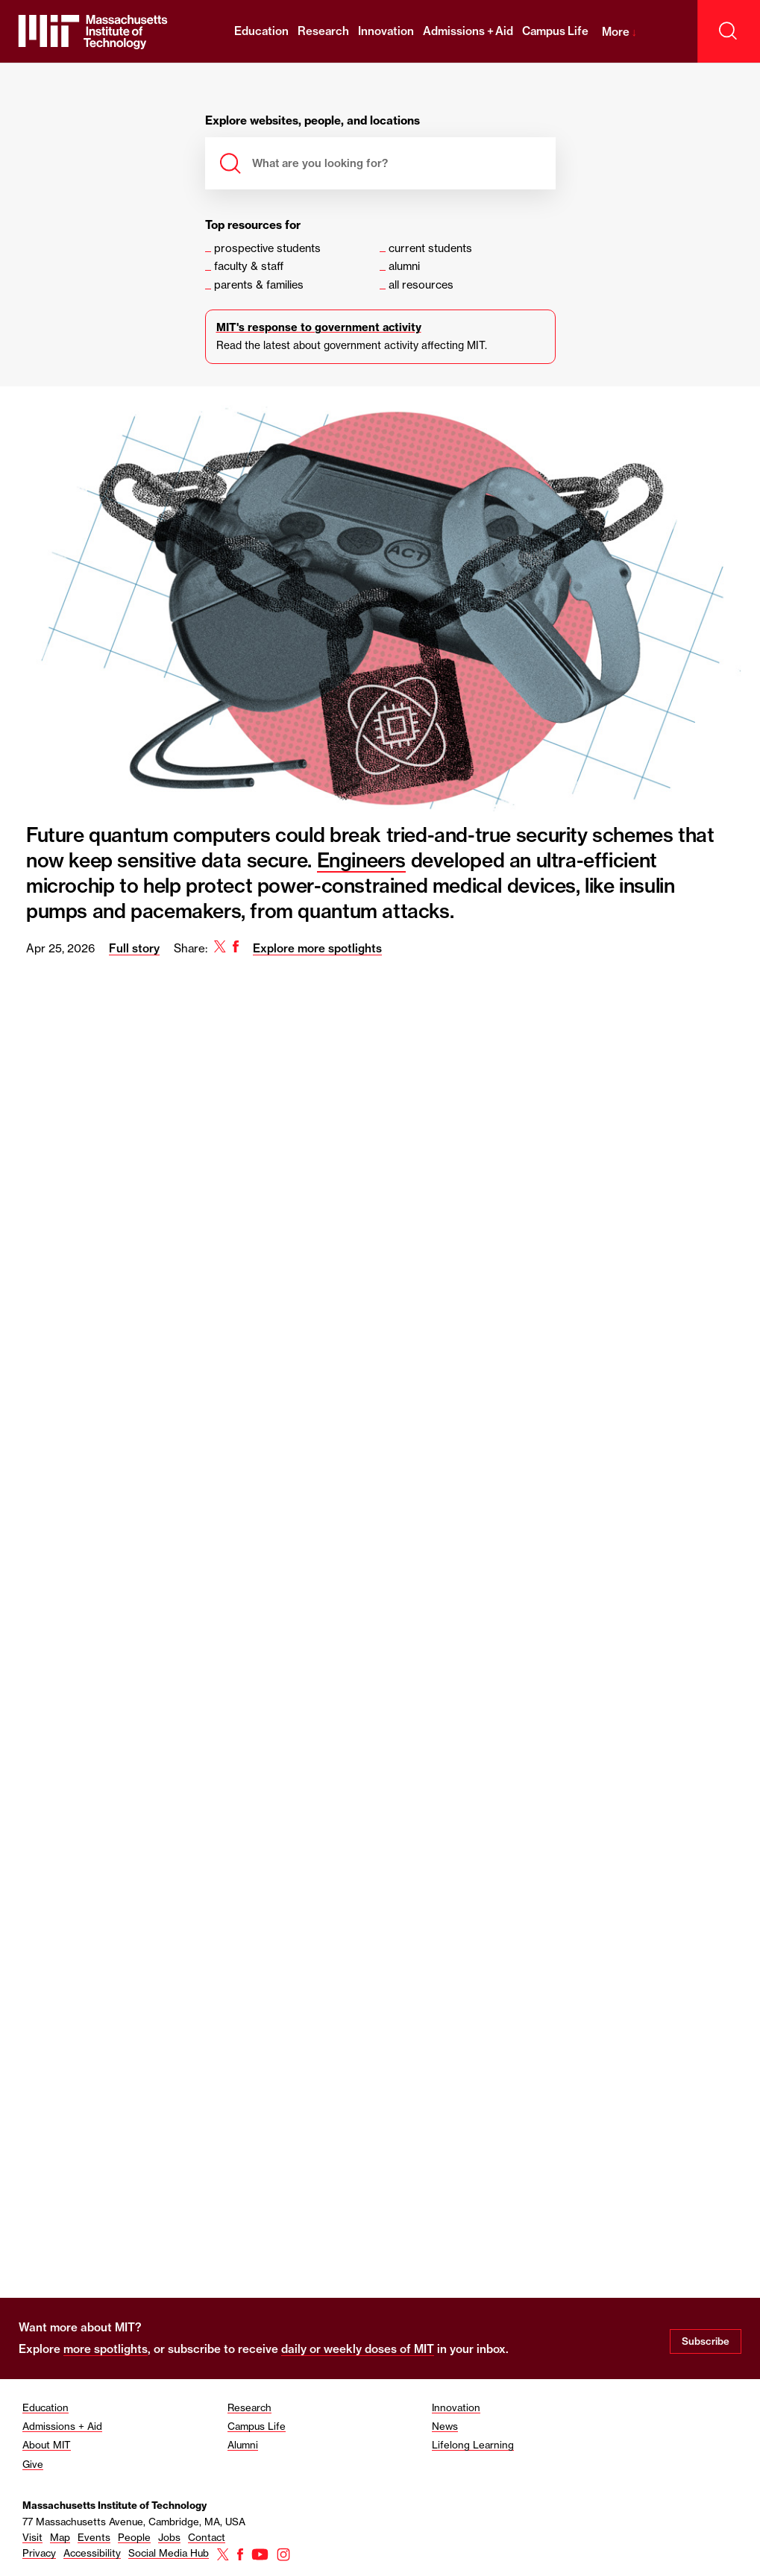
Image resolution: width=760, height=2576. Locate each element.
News (445, 2426)
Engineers (361, 860)
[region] (380, 1382)
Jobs (169, 2537)
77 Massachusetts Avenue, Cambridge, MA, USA (133, 2522)
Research (323, 31)
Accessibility (92, 2553)
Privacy (39, 2553)
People (134, 2537)
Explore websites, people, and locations (312, 121)
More (619, 32)
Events (94, 2537)
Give (32, 2464)
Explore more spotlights (317, 948)
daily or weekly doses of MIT (357, 2349)
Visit (32, 2537)
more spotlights (105, 2349)
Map (60, 2537)
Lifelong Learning (473, 2445)
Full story (134, 948)
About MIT (46, 2445)
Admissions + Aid (468, 31)
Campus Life (555, 31)
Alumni (242, 2445)
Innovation (386, 31)
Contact (206, 2537)
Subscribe (705, 2341)
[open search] (728, 31)
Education (261, 31)
